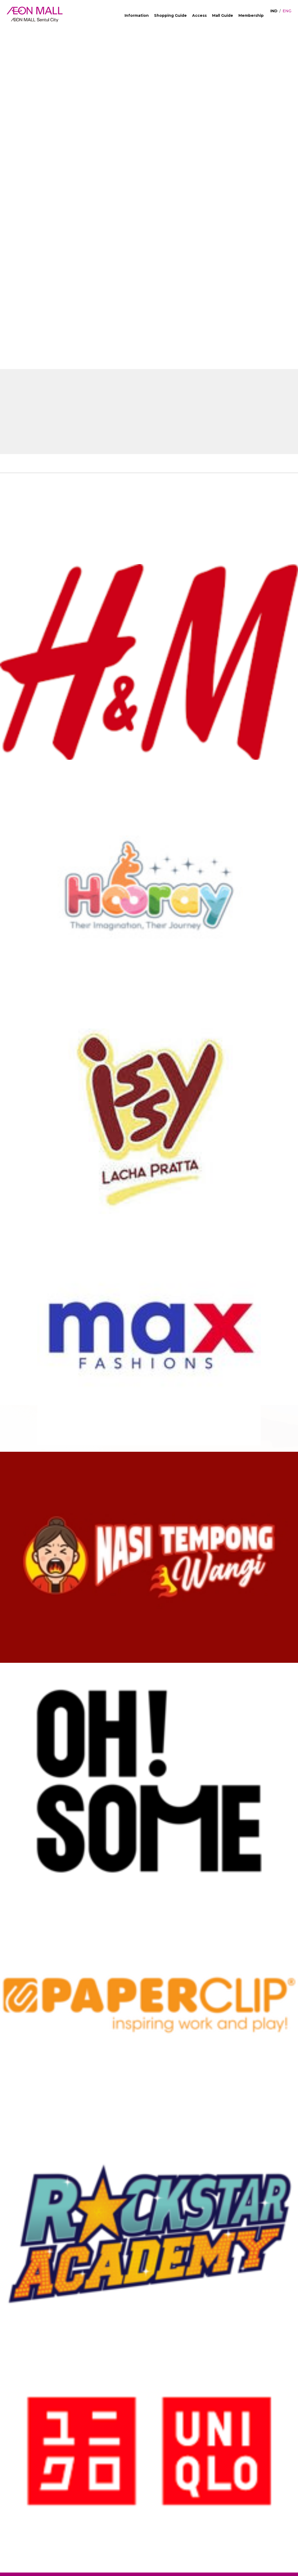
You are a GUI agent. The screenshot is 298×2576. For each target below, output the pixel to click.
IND (274, 11)
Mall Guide (222, 15)
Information (137, 15)
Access (199, 15)
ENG (287, 11)
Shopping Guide (170, 15)
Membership (251, 15)
